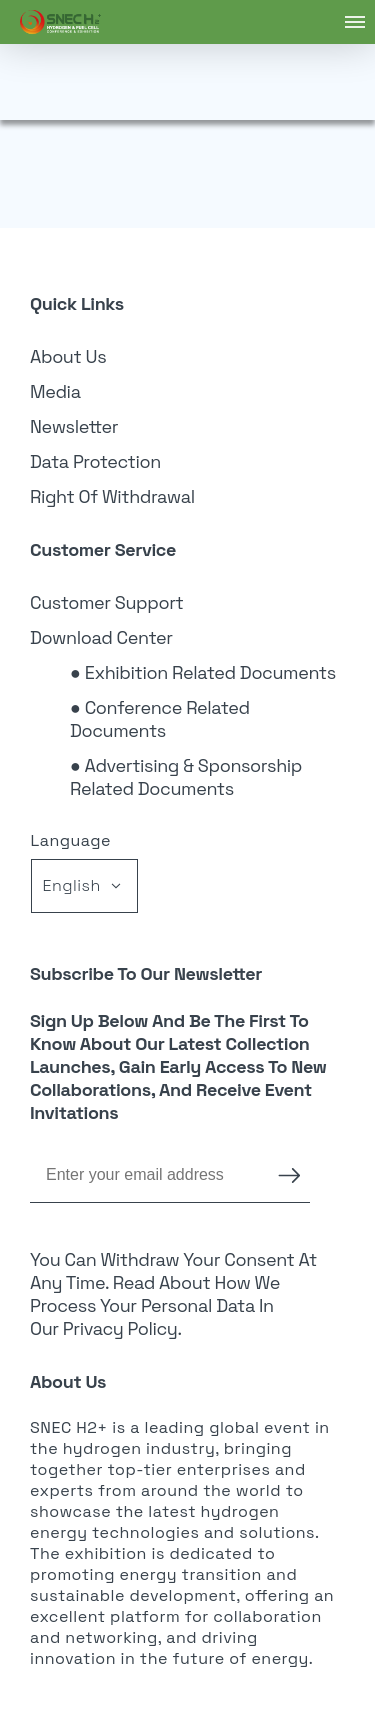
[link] (60, 22)
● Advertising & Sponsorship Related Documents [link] (186, 777)
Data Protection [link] (95, 461)
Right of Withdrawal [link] (112, 496)
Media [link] (55, 391)
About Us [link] (68, 356)
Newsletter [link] (74, 426)
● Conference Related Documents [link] (160, 719)
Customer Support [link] (107, 602)
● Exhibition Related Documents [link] (203, 672)
